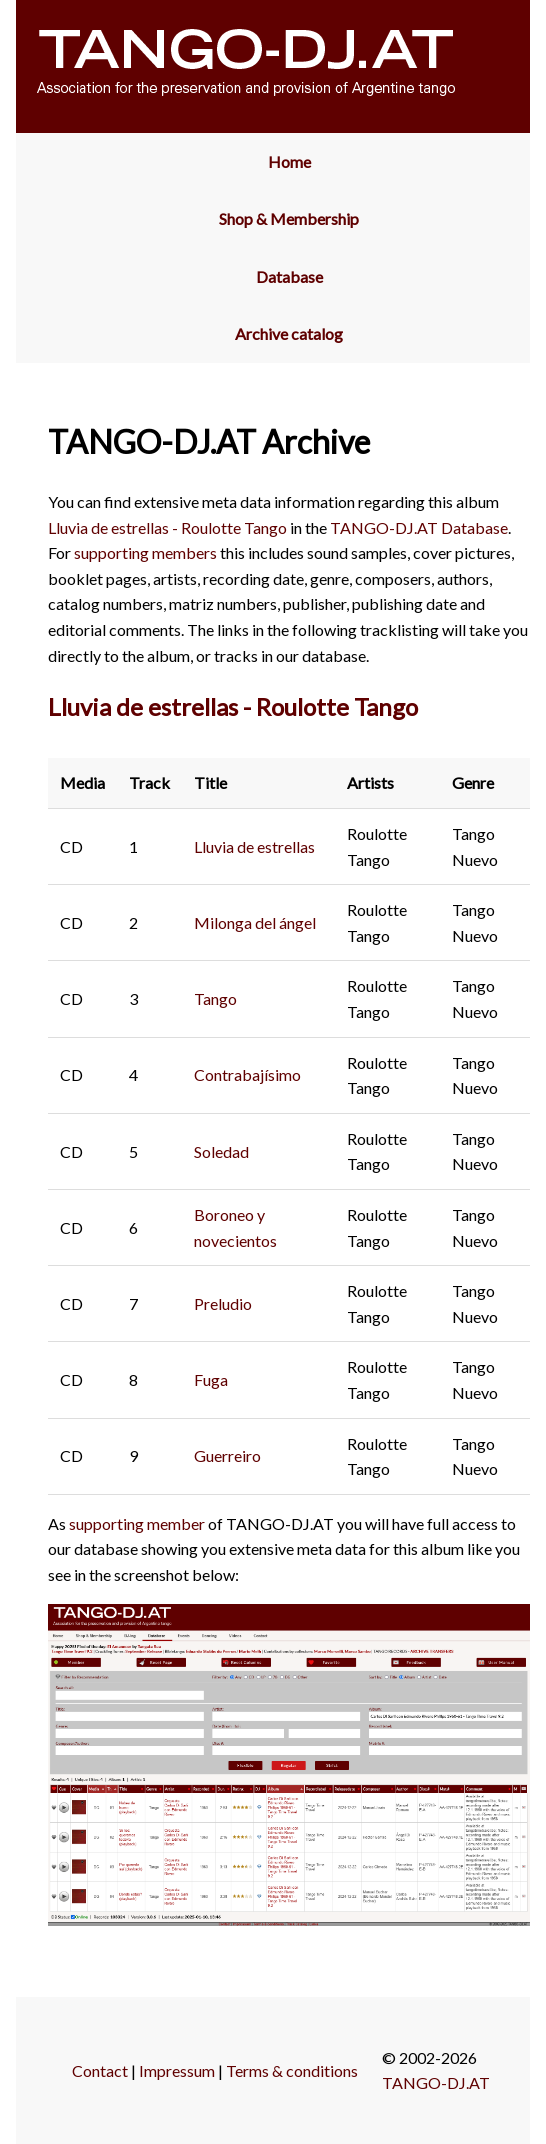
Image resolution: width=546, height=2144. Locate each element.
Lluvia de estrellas (254, 846)
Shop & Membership (289, 218)
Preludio (223, 1303)
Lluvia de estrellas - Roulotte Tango (167, 527)
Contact (100, 2070)
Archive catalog (289, 333)
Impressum (177, 2070)
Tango (215, 998)
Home (289, 161)
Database (289, 276)
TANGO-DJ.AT (436, 2082)
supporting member (137, 1523)
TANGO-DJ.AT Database (419, 527)
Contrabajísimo (247, 1074)
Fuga (211, 1379)
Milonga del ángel (255, 922)
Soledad (221, 1151)
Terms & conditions (292, 2070)
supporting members (145, 552)
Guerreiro (227, 1455)
